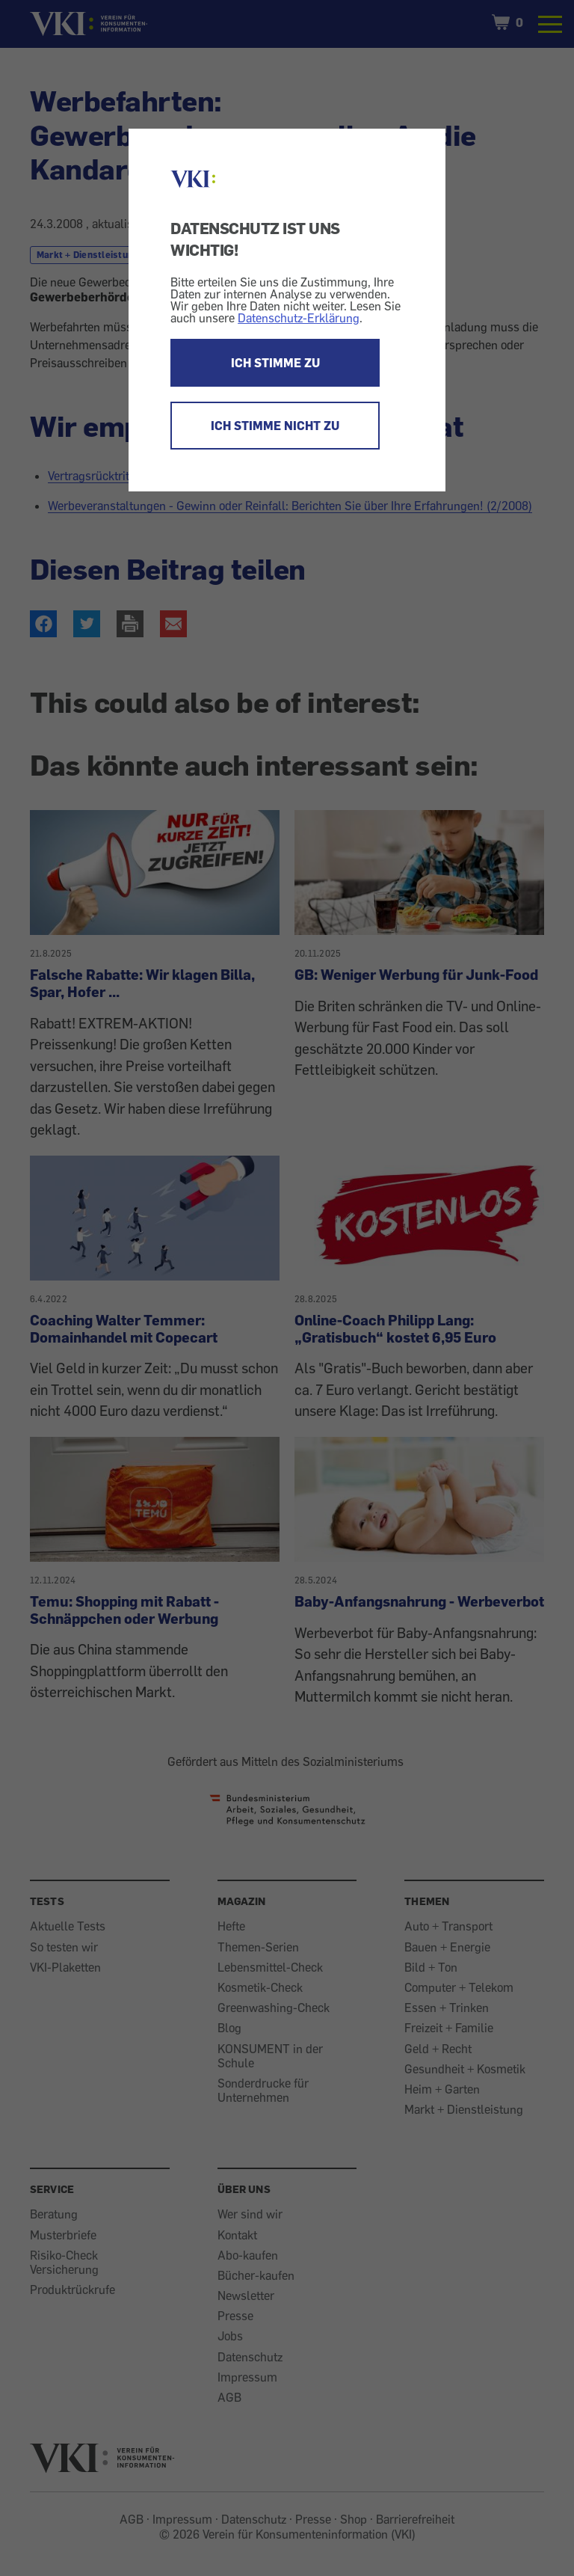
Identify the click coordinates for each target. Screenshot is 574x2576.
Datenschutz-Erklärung (298, 317)
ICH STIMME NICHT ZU (275, 425)
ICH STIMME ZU (275, 362)
